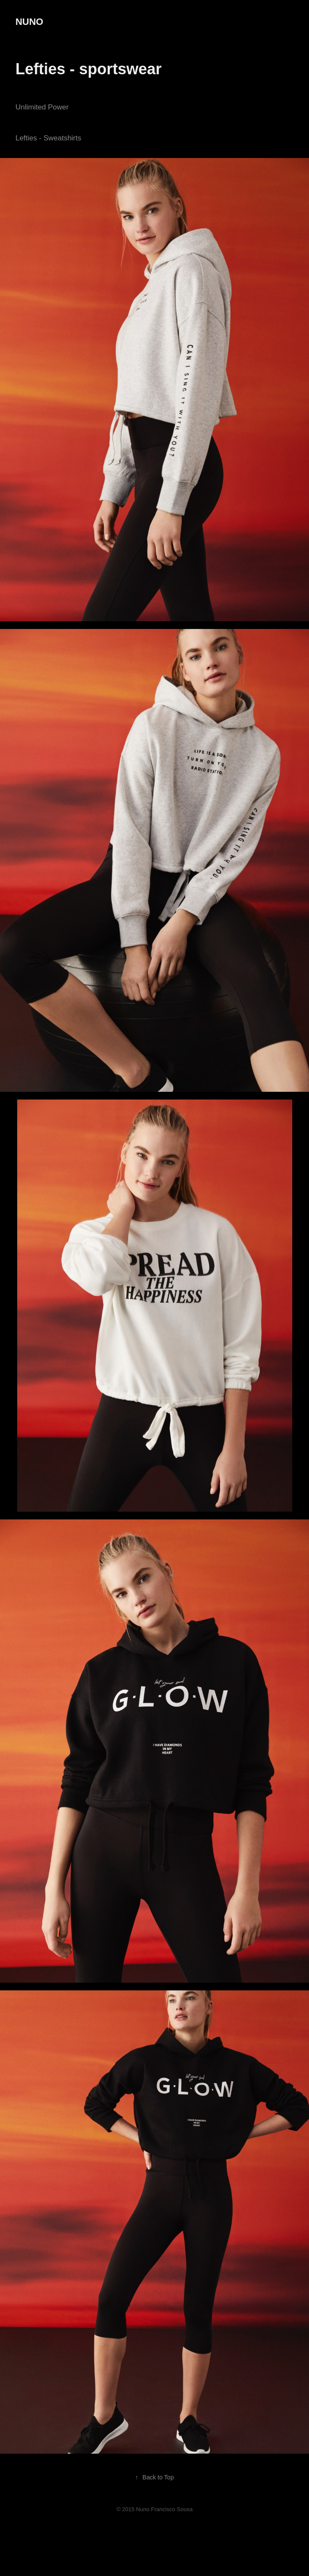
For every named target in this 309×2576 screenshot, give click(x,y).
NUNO (29, 21)
